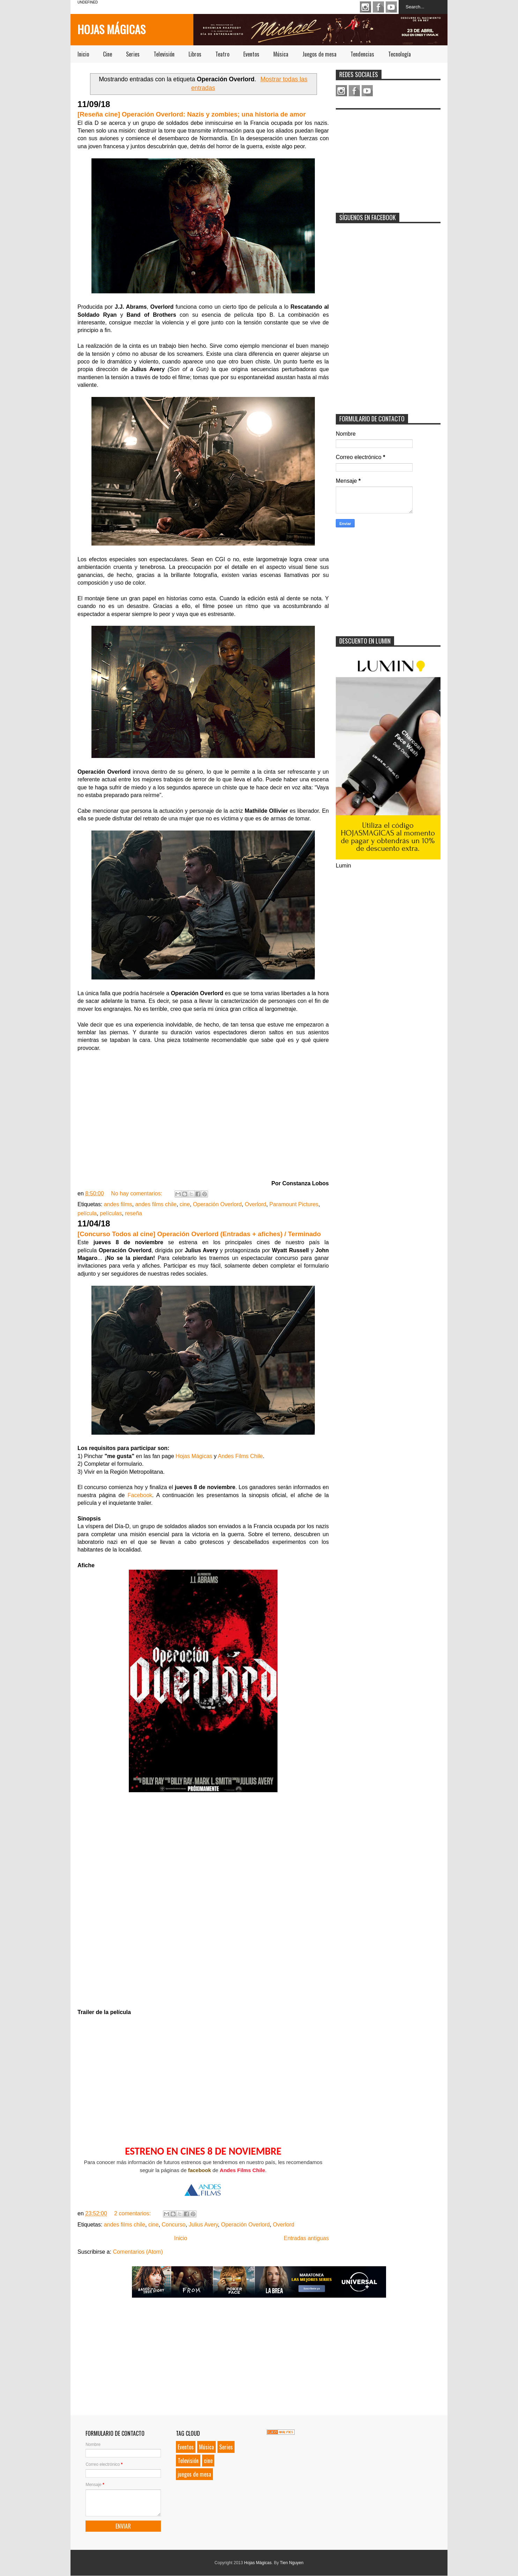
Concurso (173, 2225)
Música (280, 54)
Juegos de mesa (319, 54)
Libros (194, 54)
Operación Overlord (217, 1204)
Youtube (391, 7)
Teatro (222, 54)
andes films (118, 1204)
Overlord (255, 1204)
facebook (199, 2170)
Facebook (378, 7)
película (87, 1213)
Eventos (251, 54)
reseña (133, 1213)
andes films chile (155, 1204)
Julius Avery (203, 2225)
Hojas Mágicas (111, 29)
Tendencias (362, 54)
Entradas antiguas (306, 2238)
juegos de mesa (194, 2474)
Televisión (164, 54)
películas (111, 1213)
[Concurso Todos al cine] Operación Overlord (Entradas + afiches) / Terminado (199, 1234)
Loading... (203, 1904)
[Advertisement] (388, 156)
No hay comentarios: (137, 1193)
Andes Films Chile (240, 1456)
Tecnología (399, 54)
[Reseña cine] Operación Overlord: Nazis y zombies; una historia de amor (191, 114)
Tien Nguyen (292, 2562)
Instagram (365, 7)
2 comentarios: (133, 2213)
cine (185, 1204)
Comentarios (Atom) (138, 2252)
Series (133, 54)
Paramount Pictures (294, 1204)
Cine (107, 54)
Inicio (83, 54)
